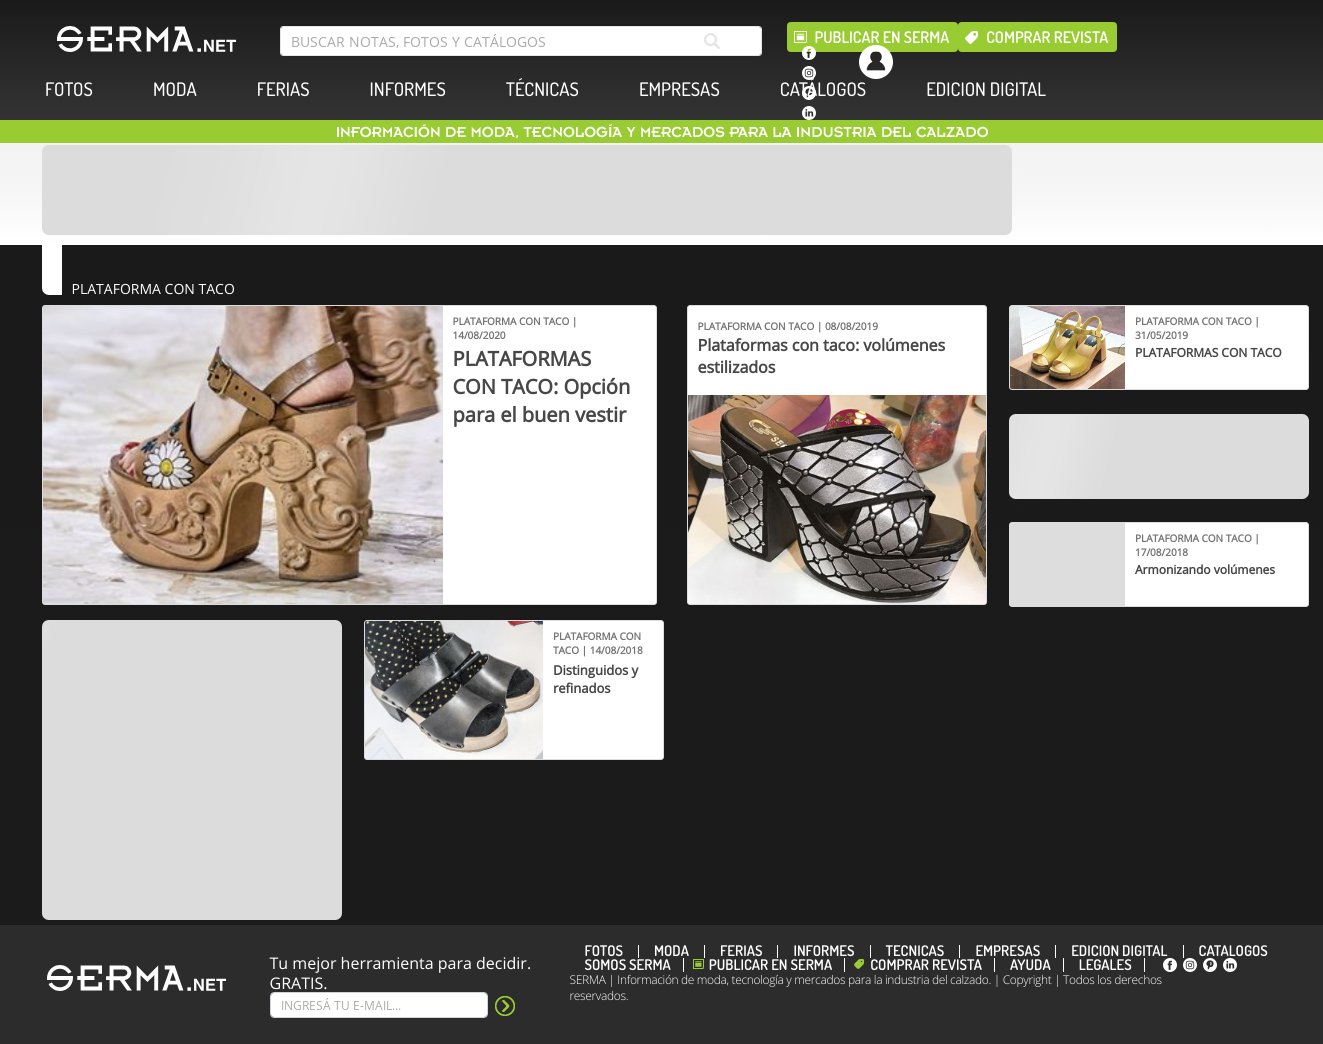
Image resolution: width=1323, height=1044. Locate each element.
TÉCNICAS (542, 89)
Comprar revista (1047, 37)
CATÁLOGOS (823, 89)
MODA (175, 89)
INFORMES (408, 89)
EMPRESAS (679, 89)
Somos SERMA (628, 965)
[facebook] (809, 53)
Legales (1105, 965)
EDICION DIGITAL (986, 89)
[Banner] (527, 190)
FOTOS (69, 89)
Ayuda (1030, 965)
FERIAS (283, 89)
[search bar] (521, 41)
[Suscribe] (379, 1005)
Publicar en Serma (882, 37)
